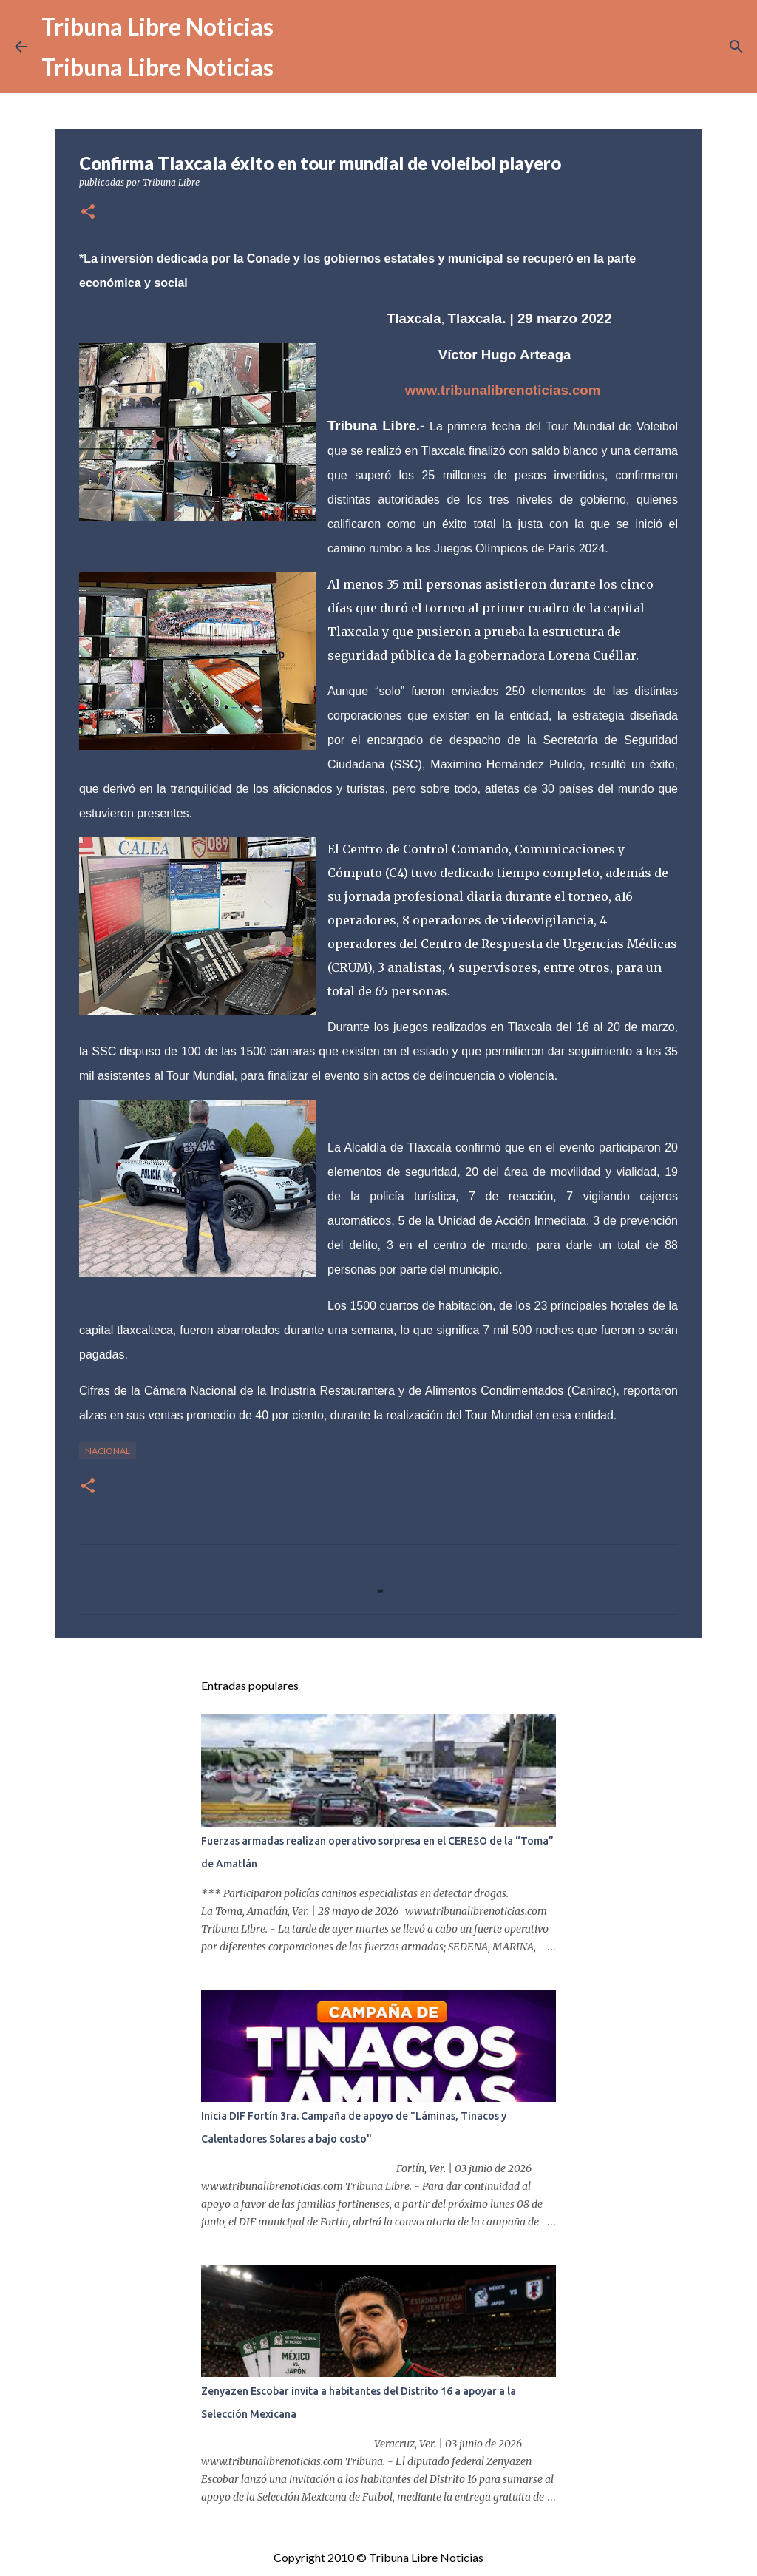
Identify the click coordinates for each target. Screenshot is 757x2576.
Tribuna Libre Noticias (157, 26)
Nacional (107, 1450)
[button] (88, 213)
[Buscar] (736, 46)
